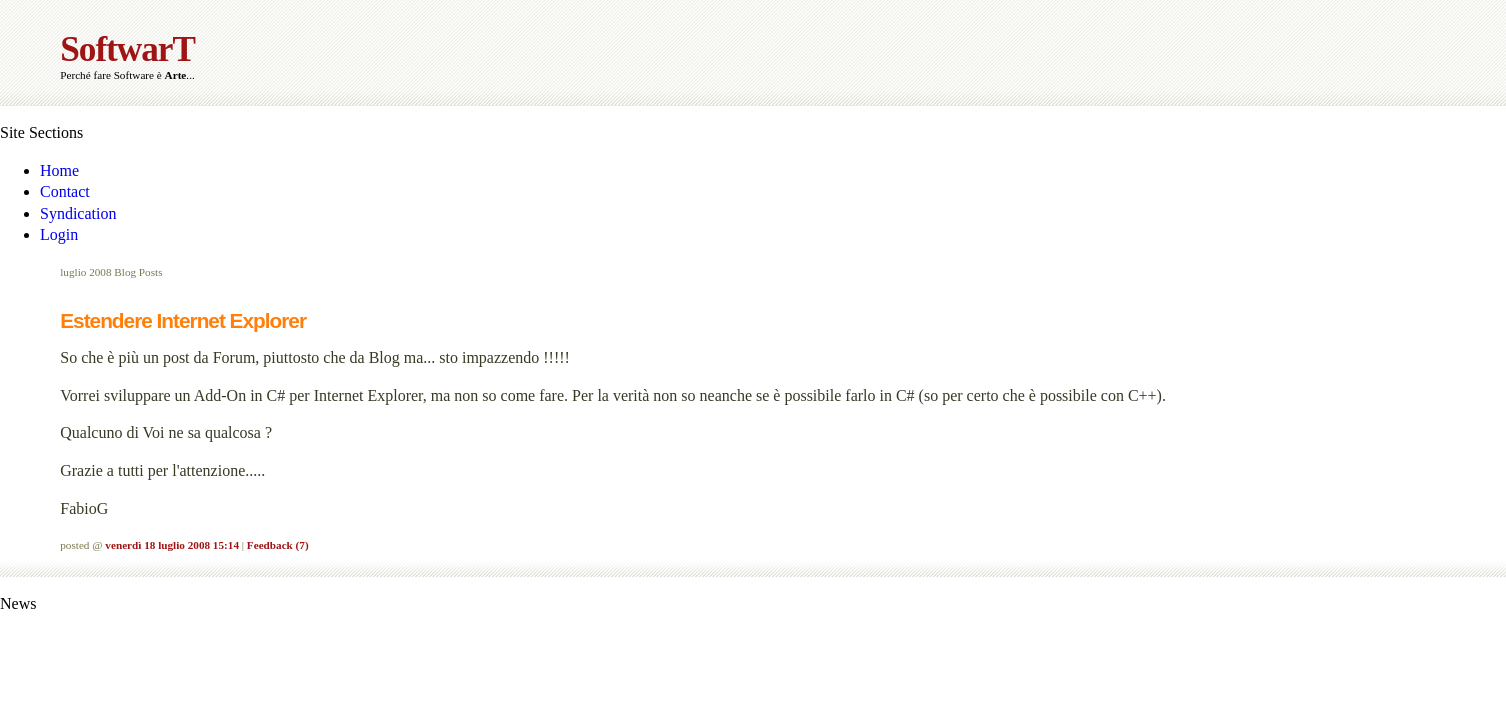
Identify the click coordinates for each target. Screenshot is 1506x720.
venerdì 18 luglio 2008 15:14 (172, 545)
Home (59, 170)
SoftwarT (127, 49)
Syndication (78, 213)
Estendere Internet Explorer (183, 320)
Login (59, 234)
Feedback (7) (278, 545)
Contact (65, 191)
